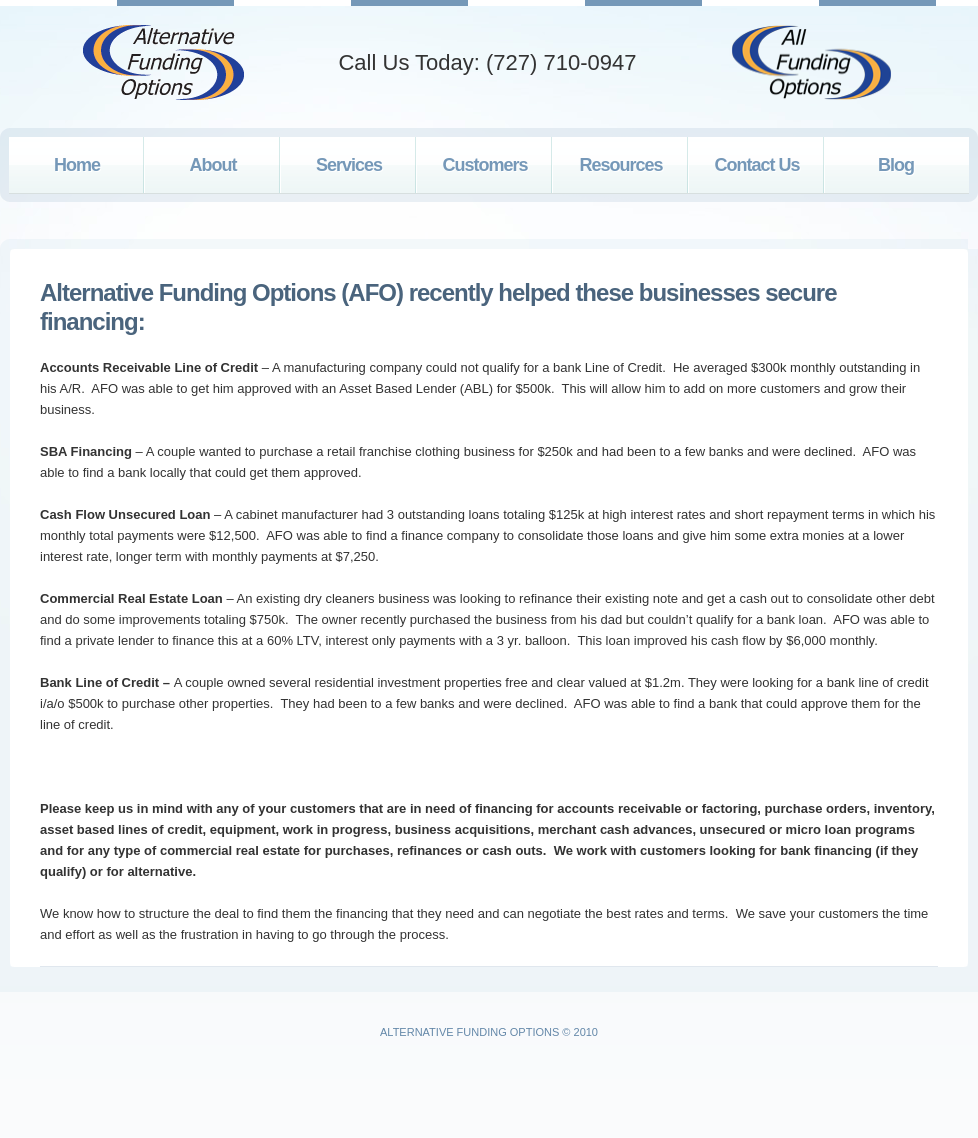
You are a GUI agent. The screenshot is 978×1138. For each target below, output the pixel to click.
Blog (896, 165)
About (213, 165)
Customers (484, 165)
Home (77, 165)
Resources (620, 165)
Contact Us (756, 165)
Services (349, 165)
